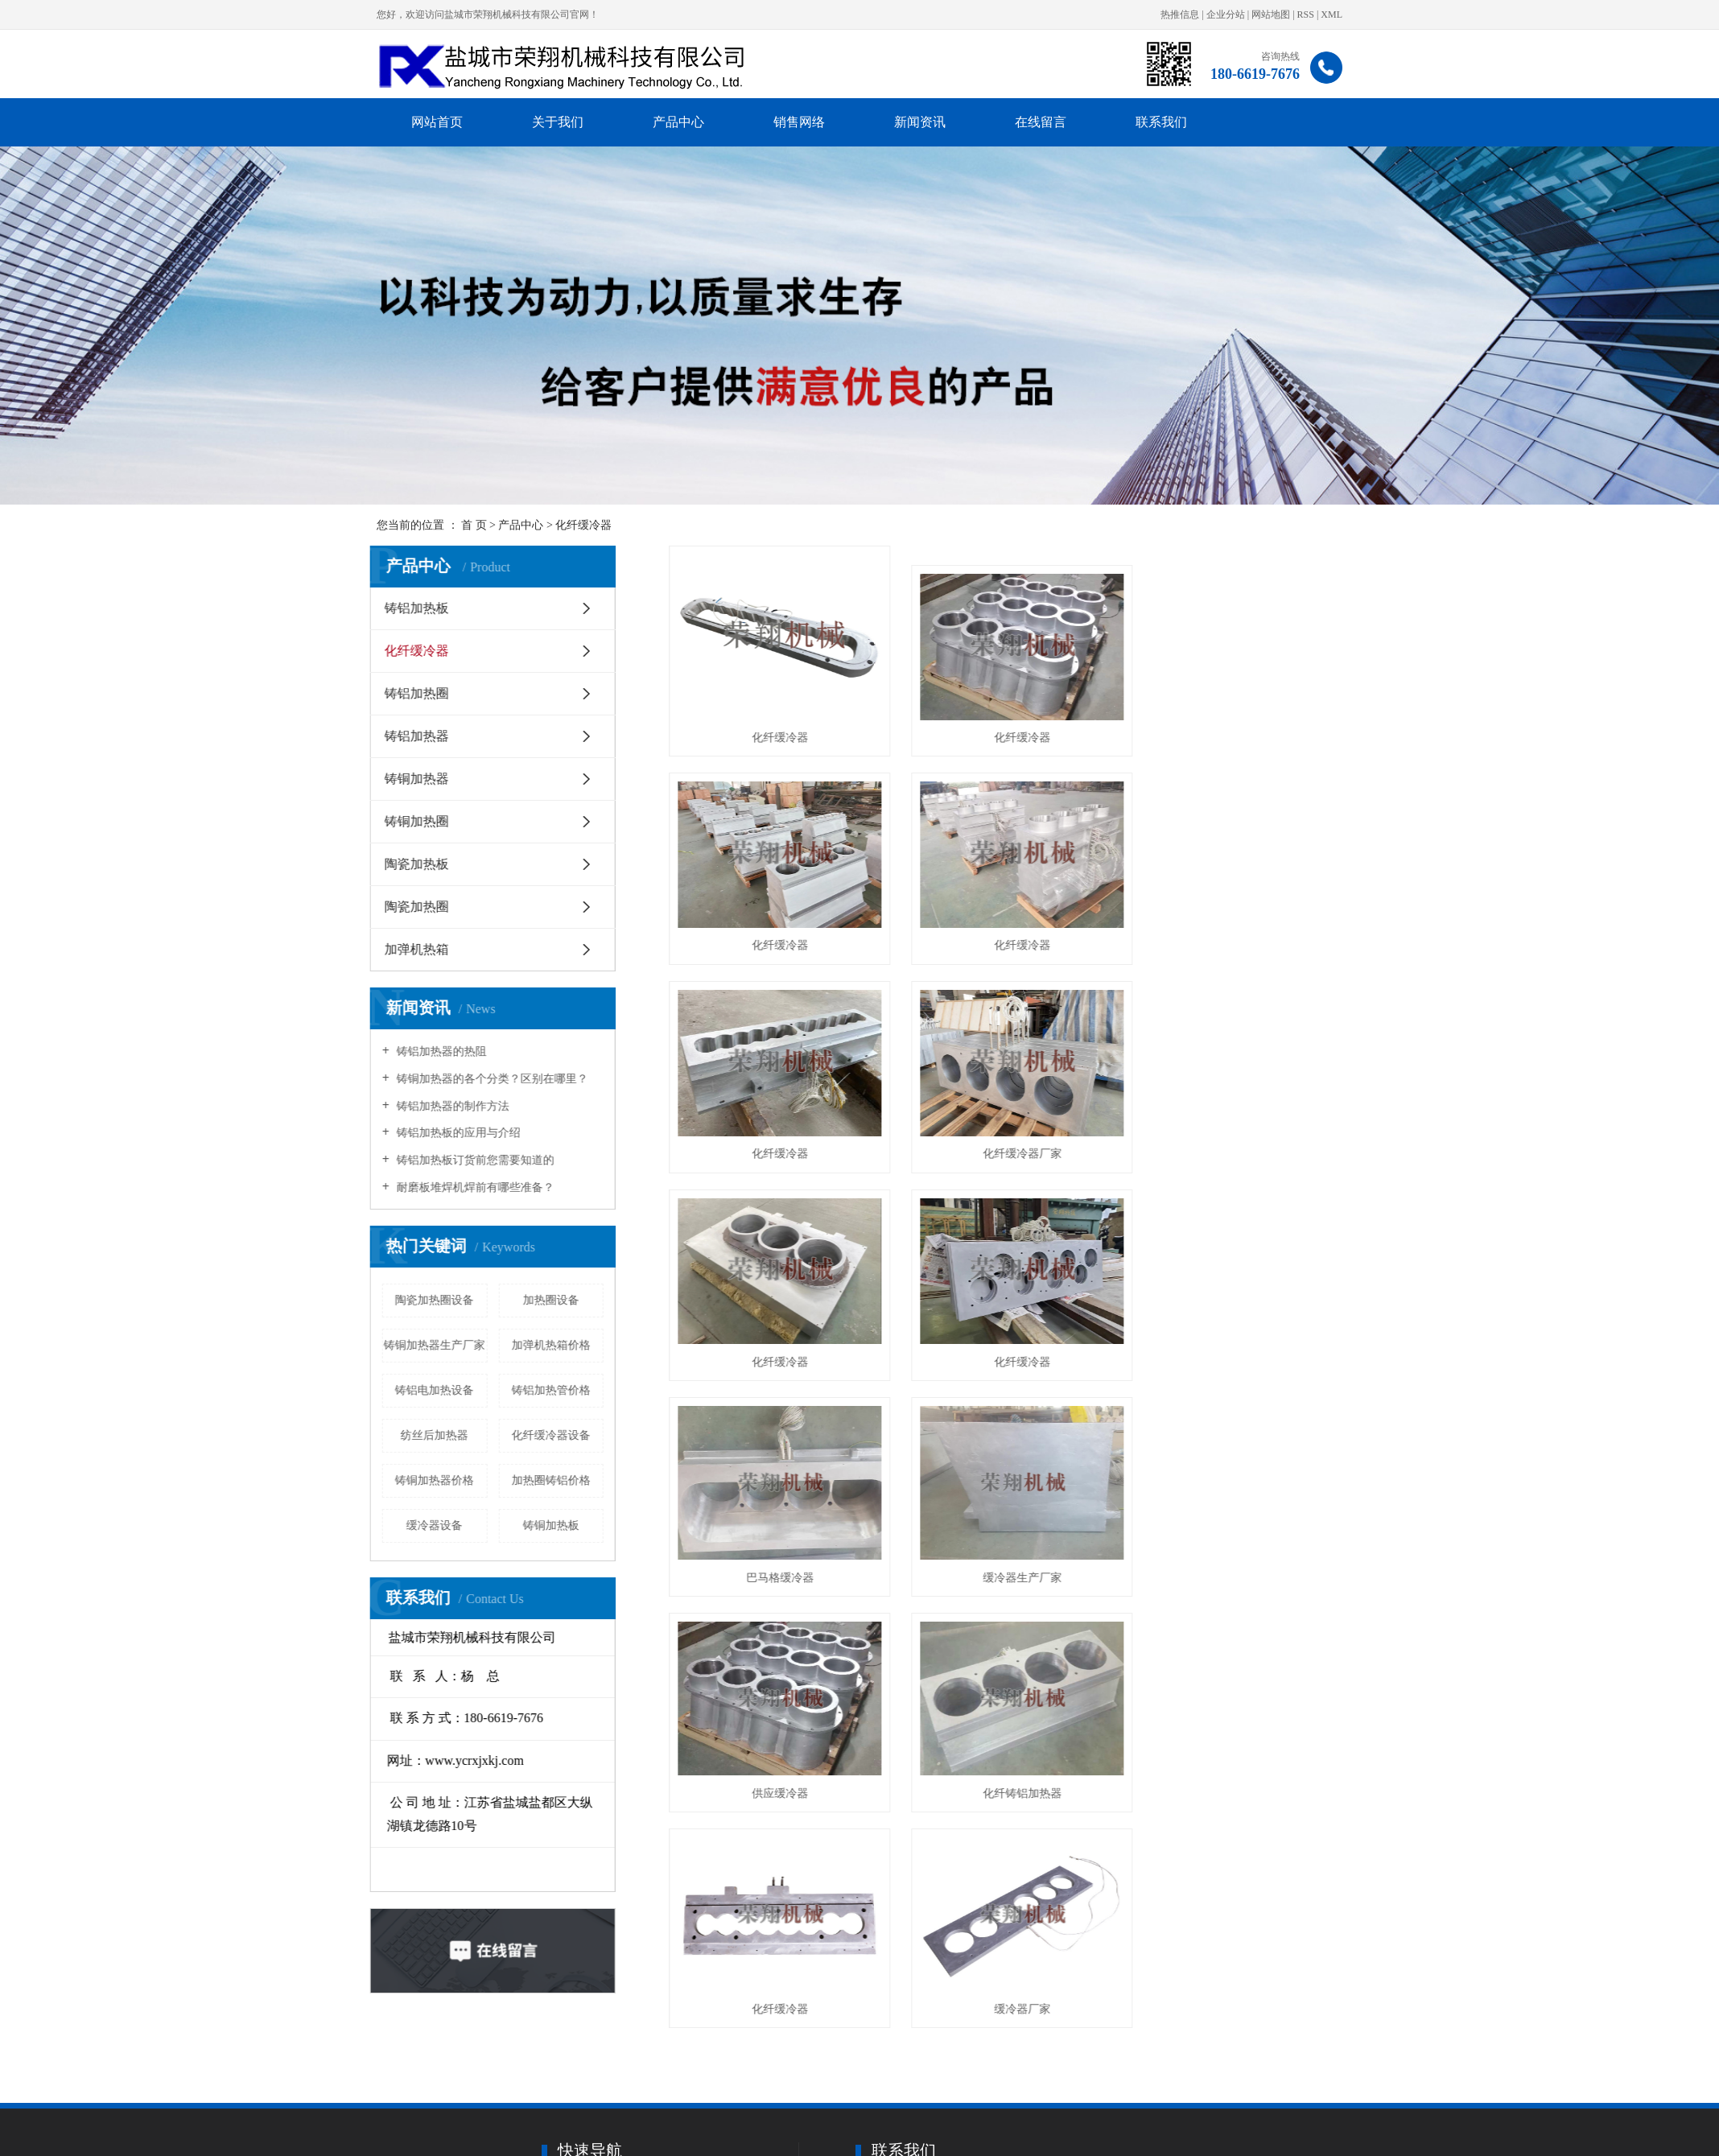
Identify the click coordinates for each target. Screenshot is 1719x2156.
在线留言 (1040, 122)
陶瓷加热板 (416, 864)
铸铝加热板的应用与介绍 (456, 1133)
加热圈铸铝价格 (550, 1480)
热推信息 (1179, 14)
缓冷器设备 (434, 1525)
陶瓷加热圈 (416, 906)
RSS (1305, 14)
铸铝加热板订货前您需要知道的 (473, 1160)
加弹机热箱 (416, 949)
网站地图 (1270, 14)
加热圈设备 (550, 1300)
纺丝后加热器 (434, 1435)
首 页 (474, 525)
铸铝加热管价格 (550, 1390)
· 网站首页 (567, 2140)
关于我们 (557, 122)
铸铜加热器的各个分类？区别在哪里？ (490, 1079)
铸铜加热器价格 (433, 1480)
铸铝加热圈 (416, 693)
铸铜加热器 (416, 778)
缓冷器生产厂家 (775, 1350)
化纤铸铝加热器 (1243, 1350)
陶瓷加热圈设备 (433, 1300)
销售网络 (799, 122)
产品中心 (678, 122)
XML (1331, 14)
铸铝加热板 (416, 608)
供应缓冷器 (1010, 1350)
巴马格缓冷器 (1243, 1141)
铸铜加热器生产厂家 (433, 1345)
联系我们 (1161, 122)
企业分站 (1225, 14)
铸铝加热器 (416, 736)
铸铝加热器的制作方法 (451, 1106)
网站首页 (437, 122)
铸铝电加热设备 (433, 1390)
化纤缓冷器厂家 (1243, 932)
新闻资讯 (920, 122)
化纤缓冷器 (583, 525)
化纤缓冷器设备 (550, 1435)
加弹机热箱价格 (550, 1345)
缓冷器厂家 (1010, 1559)
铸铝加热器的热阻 (439, 1051)
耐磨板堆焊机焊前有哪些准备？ (473, 1187)
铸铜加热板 (550, 1525)
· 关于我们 (671, 2140)
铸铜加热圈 (416, 821)
